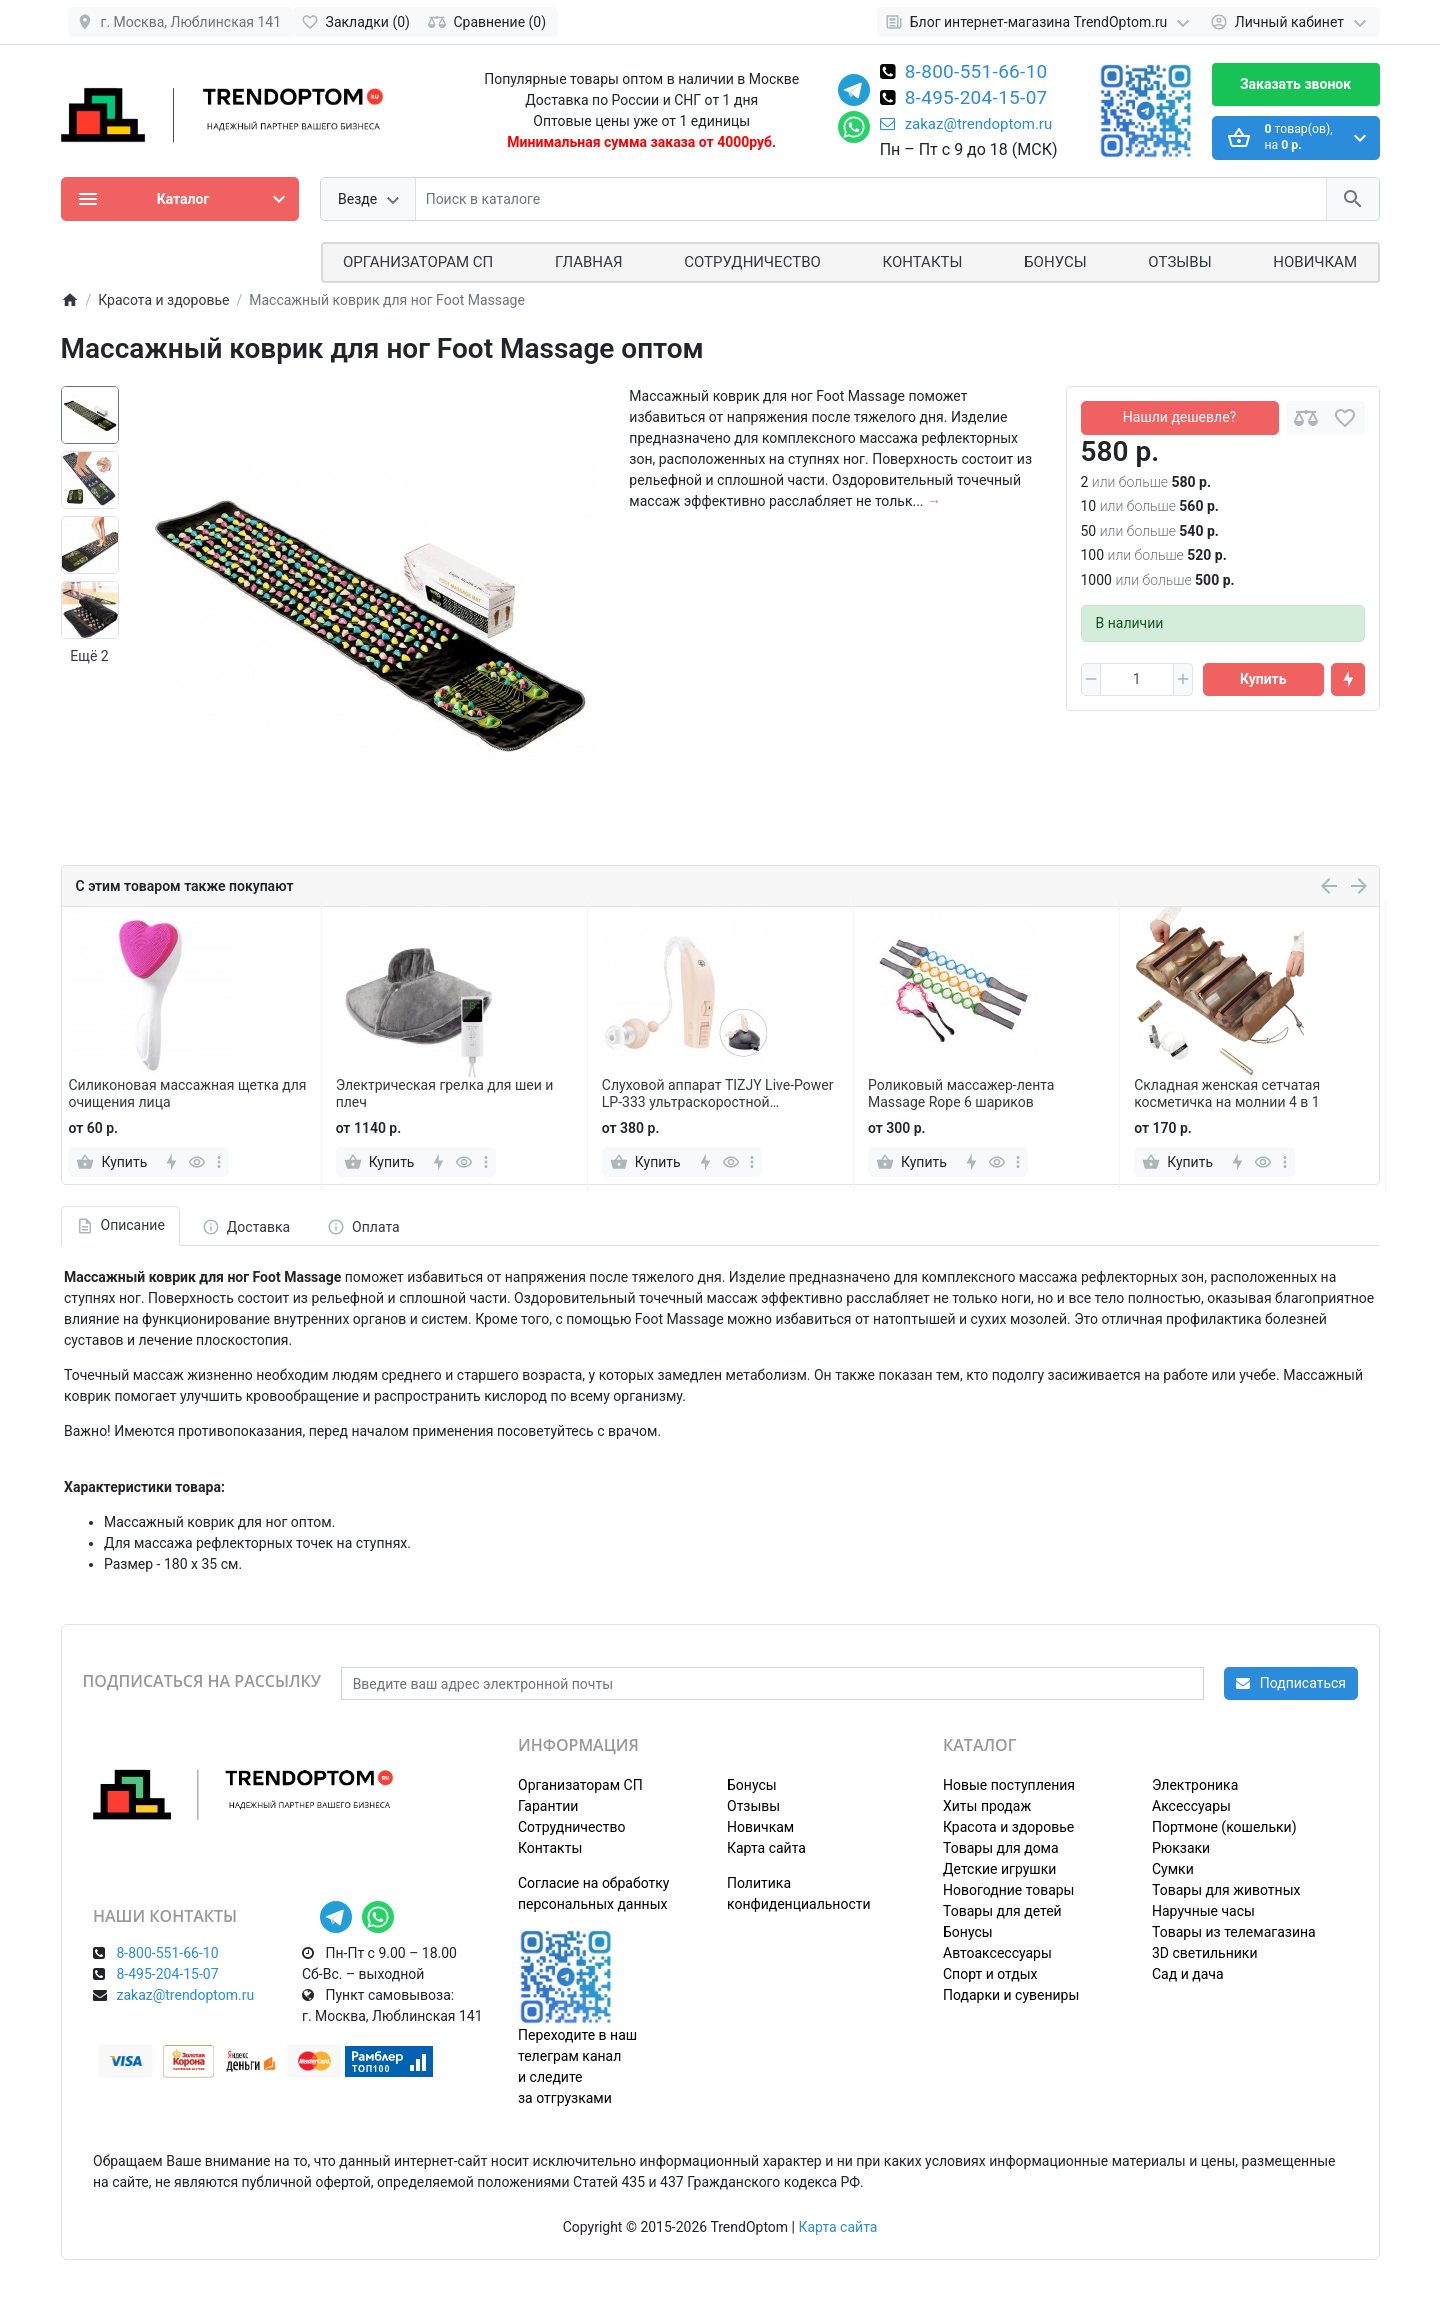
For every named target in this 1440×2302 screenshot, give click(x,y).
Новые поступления (1009, 1785)
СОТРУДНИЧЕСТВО (752, 262)
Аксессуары (1191, 1806)
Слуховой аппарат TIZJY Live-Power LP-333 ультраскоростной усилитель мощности (718, 1094)
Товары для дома (1001, 1848)
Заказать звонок (1295, 84)
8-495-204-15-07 (976, 99)
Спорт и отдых (990, 1974)
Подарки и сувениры (1011, 1995)
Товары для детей (1002, 1911)
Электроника (1195, 1785)
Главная (589, 262)
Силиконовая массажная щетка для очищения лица (187, 1093)
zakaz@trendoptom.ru (966, 124)
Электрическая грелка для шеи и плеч (445, 1093)
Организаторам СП (580, 1785)
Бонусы (1055, 262)
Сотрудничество (571, 1827)
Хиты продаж (987, 1806)
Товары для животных (1226, 1890)
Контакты (923, 262)
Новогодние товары (1008, 1890)
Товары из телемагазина (1234, 1932)
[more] (219, 1162)
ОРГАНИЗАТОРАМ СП (418, 262)
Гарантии (548, 1806)
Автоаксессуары (997, 1953)
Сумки (1173, 1869)
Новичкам (1315, 262)
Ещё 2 (89, 656)
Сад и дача (1188, 1974)
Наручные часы (1203, 1911)
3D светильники (1205, 1953)
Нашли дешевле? (1179, 417)
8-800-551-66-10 (976, 73)
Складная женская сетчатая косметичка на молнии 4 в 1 (1227, 1093)
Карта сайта (766, 1848)
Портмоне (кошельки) (1224, 1827)
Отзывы (1179, 262)
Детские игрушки (999, 1869)
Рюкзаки (1181, 1848)
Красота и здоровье (1008, 1827)
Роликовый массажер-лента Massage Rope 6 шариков (961, 1093)
